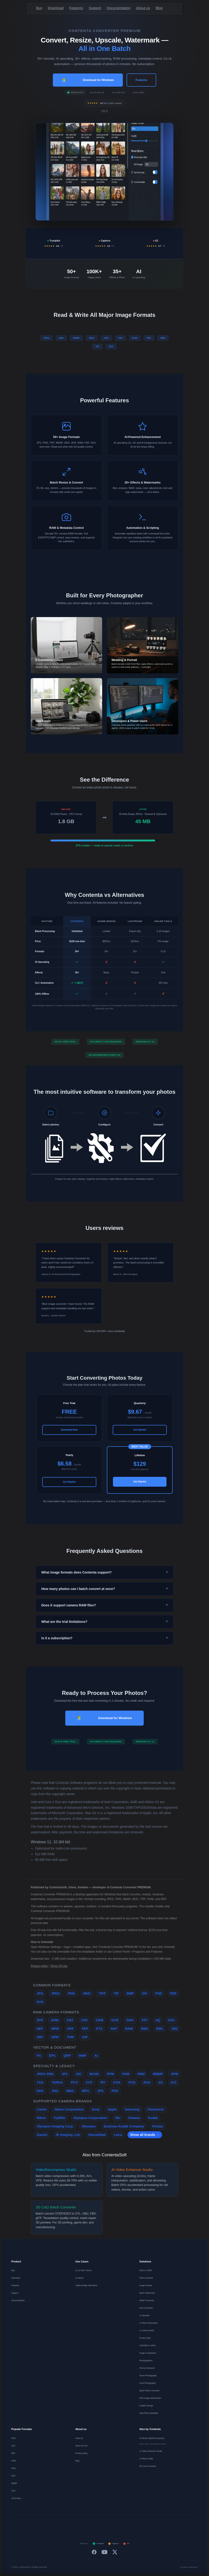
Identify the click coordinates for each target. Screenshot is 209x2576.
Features (76, 8)
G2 (126, 2543)
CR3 (84, 2020)
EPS (52, 2056)
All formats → (17, 2498)
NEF (40, 2029)
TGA (40, 2082)
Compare (79, 2278)
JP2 (64, 2074)
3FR (40, 2020)
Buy (39, 8)
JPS (100, 2091)
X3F (85, 2037)
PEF (85, 2029)
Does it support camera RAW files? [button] (68, 1605)
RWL (160, 2029)
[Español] (87, 2524)
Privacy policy (39, 1966)
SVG (40, 2002)
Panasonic (155, 2109)
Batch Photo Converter (149, 2390)
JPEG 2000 (45, 2074)
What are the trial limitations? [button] (64, 1622)
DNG (130, 2020)
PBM (141, 2074)
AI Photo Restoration (148, 2323)
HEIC (87, 1993)
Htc (117, 2118)
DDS (40, 2091)
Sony (96, 2109)
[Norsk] (133, 2524)
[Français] (65, 2524)
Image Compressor (147, 2353)
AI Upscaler (144, 2315)
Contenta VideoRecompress (151, 2438)
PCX (74, 2082)
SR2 (174, 2029)
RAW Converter (146, 2278)
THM (70, 2037)
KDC (171, 2020)
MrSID (94, 2074)
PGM (125, 2074)
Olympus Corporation (90, 2118)
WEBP (14, 2483)
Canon (42, 2109)
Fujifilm (60, 2118)
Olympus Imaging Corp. (55, 2126)
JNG (54, 2091)
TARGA (57, 2082)
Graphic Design (146, 2405)
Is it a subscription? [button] (56, 1638)
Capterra (113, 2543)
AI (95, 2056)
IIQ (157, 2020)
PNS (115, 2091)
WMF (82, 2056)
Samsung (131, 2109)
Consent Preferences (189, 2567)
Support (95, 8)
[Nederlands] (76, 2524)
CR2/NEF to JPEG (147, 2345)
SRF (40, 2037)
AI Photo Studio (146, 2458)
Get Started (139, 1429)
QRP (66, 2056)
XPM (174, 2074)
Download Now (69, 1429)
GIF (144, 1993)
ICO (174, 2082)
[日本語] (156, 2524)
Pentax (157, 2126)
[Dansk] (122, 2524)
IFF (102, 2082)
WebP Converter (146, 2300)
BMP (130, 1993)
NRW (55, 2029)
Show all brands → (144, 2135)
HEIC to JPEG (145, 2270)
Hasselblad (97, 2135)
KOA (116, 2082)
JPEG (55, 1993)
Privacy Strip (145, 2338)
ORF (70, 2029)
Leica (118, 2135)
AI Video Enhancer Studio (150, 2451)
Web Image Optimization (150, 2398)
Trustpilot (98, 2543)
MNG (70, 2091)
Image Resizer (145, 2285)
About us (143, 8)
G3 (160, 2082)
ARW (54, 2020)
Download (56, 8)
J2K (78, 2074)
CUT (89, 2082)
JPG (40, 1993)
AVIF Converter (146, 2308)
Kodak (153, 2118)
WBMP (158, 2074)
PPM (110, 2074)
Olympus (89, 2126)
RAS (147, 2082)
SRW (55, 2037)
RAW (129, 2029)
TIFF (102, 1993)
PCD (131, 2082)
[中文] (167, 2524)
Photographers (145, 2360)
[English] (42, 2524)
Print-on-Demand (147, 2368)
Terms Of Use (58, 1966)
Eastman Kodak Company (124, 2126)
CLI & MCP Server (83, 2270)
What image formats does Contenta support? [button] (76, 1572)
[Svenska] (144, 2524)
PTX (99, 2029)
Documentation (118, 8)
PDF (173, 1993)
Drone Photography (148, 2375)
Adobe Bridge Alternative (86, 2285)
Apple (112, 2109)
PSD (158, 1993)
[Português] (110, 2524)
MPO (85, 2091)
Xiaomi (42, 2135)
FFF (145, 2020)
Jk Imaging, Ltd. (68, 2135)
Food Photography (147, 2383)
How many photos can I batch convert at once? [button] (78, 1589)
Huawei (134, 2118)
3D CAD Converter (147, 2466)
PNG (71, 1993)
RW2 (144, 2029)
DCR (114, 2020)
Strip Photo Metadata (148, 2413)
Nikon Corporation (69, 2109)
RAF (114, 2029)
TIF (116, 1993)
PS (39, 2056)
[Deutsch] (53, 2524)
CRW (99, 2020)
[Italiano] (99, 2524)
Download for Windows (88, 80)
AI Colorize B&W (146, 2330)
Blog (159, 8)
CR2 (69, 2020)
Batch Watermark (147, 2293)
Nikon (41, 2118)
